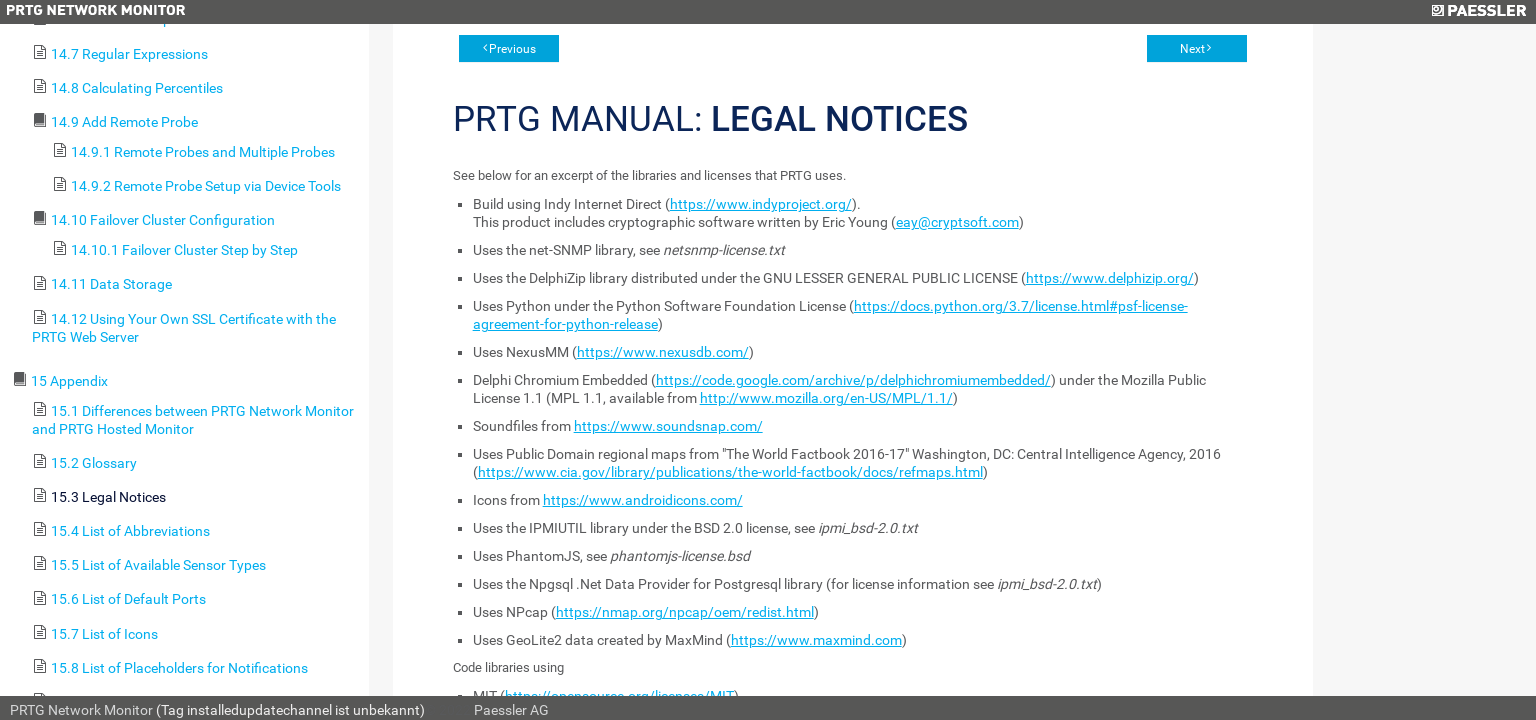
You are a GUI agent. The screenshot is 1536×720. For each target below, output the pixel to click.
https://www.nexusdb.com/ (663, 352)
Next (1192, 49)
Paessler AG (511, 710)
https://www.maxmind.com (816, 640)
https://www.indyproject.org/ (761, 204)
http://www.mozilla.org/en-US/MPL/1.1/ (826, 398)
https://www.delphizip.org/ (1110, 278)
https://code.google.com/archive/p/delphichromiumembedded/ (853, 380)
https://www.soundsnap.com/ (668, 426)
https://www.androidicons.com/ (643, 500)
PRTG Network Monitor (81, 710)
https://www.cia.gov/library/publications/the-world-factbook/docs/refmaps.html (730, 472)
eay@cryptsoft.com (957, 222)
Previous (512, 49)
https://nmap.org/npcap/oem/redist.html (685, 612)
